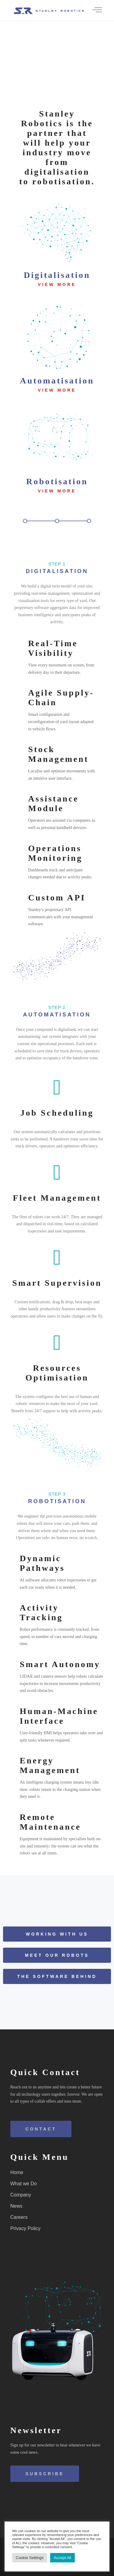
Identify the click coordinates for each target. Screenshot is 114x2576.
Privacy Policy (25, 2228)
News (16, 2206)
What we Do (23, 2183)
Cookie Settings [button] (29, 2557)
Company (20, 2194)
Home (16, 2172)
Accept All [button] (62, 2557)
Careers (19, 2217)
